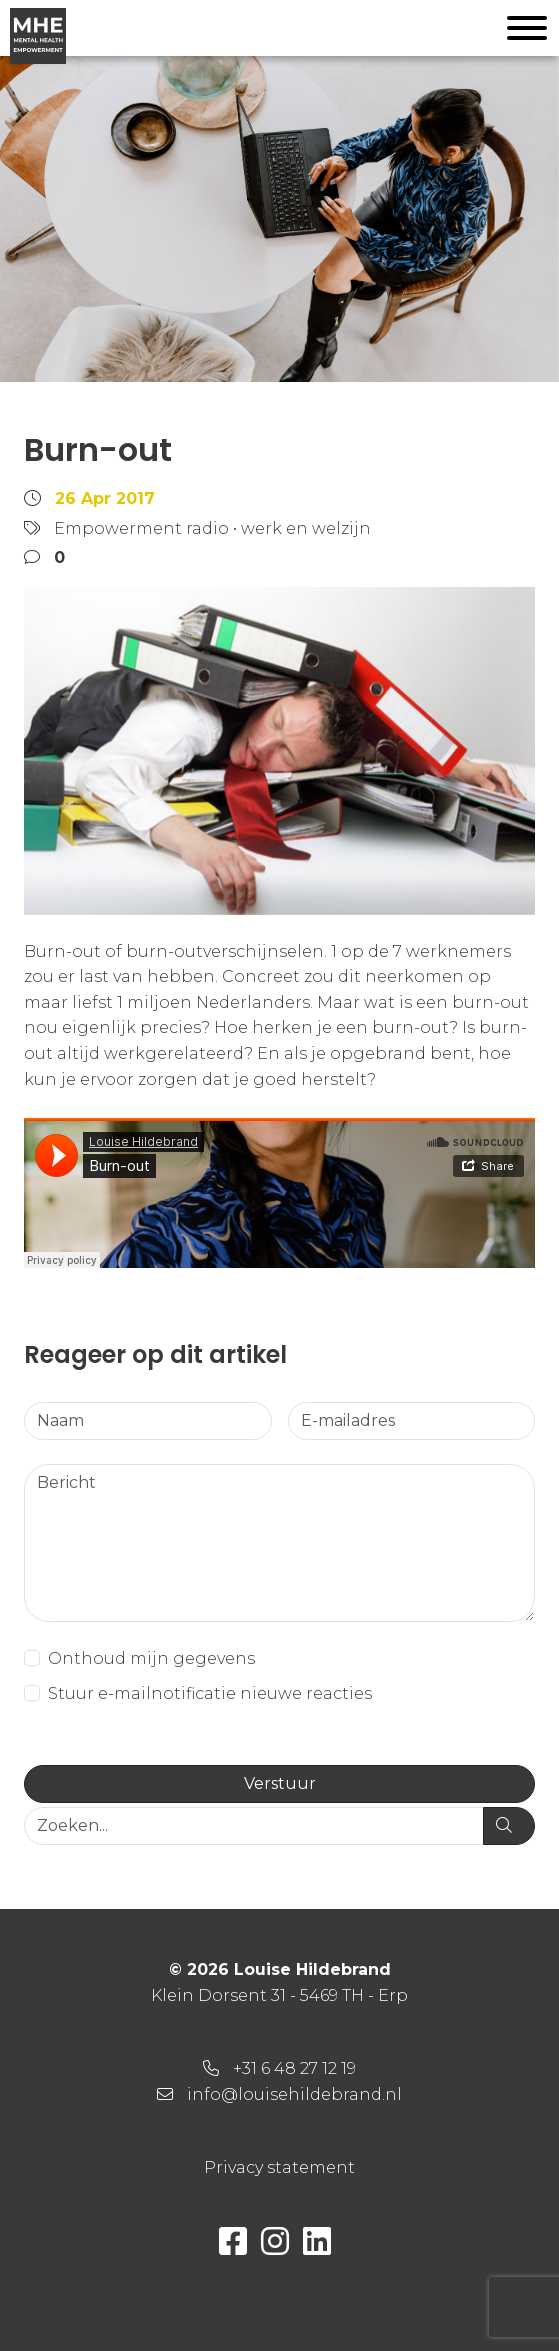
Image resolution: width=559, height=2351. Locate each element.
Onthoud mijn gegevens (151, 1658)
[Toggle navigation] (527, 32)
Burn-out (98, 449)
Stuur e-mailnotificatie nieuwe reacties (210, 1693)
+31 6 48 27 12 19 (294, 2068)
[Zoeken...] (254, 1826)
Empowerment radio (141, 528)
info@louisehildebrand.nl (294, 2094)
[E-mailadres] (412, 1421)
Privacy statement (279, 2167)
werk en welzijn (306, 528)
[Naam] (148, 1421)
